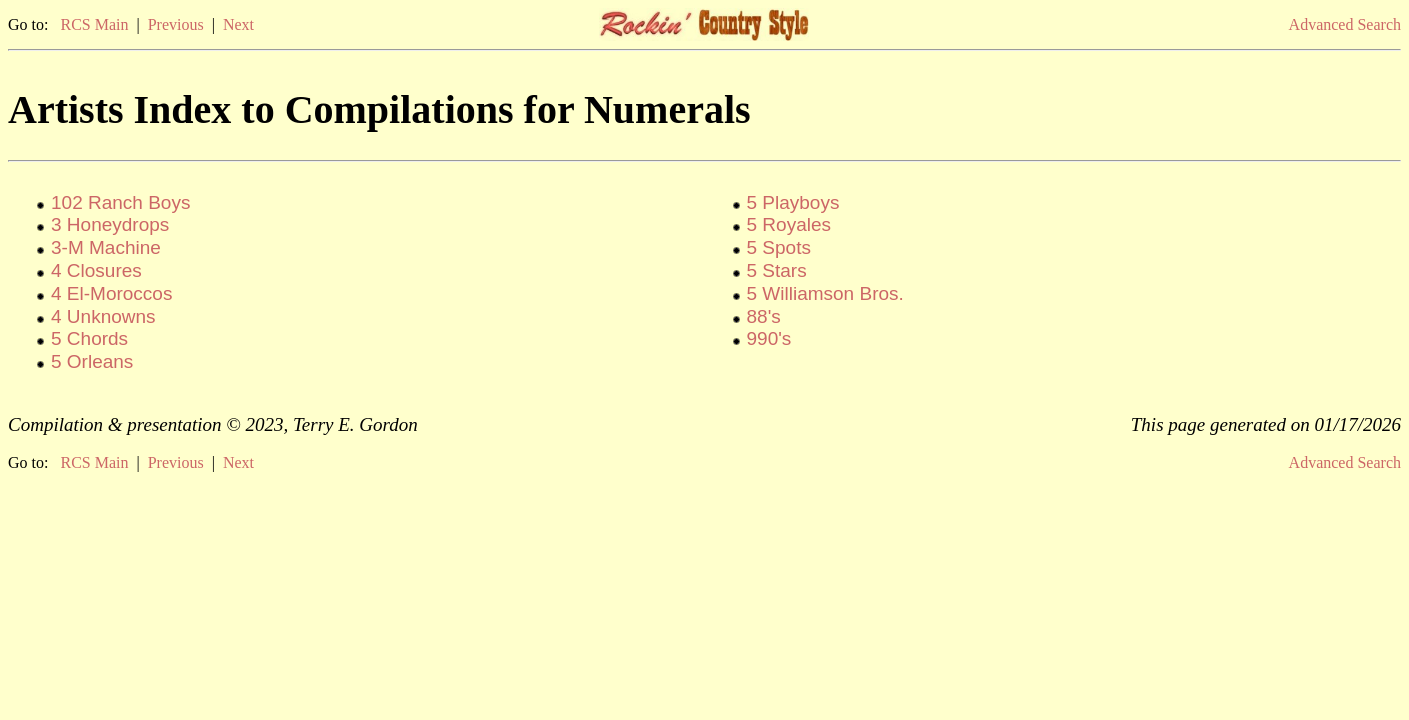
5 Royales (789, 224)
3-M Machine (106, 247)
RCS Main (94, 24)
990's (769, 338)
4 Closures (96, 270)
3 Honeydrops (110, 224)
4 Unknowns (103, 316)
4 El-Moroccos (111, 293)
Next (238, 24)
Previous (176, 24)
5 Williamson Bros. (825, 293)
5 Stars (777, 270)
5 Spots (779, 247)
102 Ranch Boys (120, 202)
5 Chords (89, 338)
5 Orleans (92, 361)
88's (764, 316)
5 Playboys (793, 202)
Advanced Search (1345, 24)
